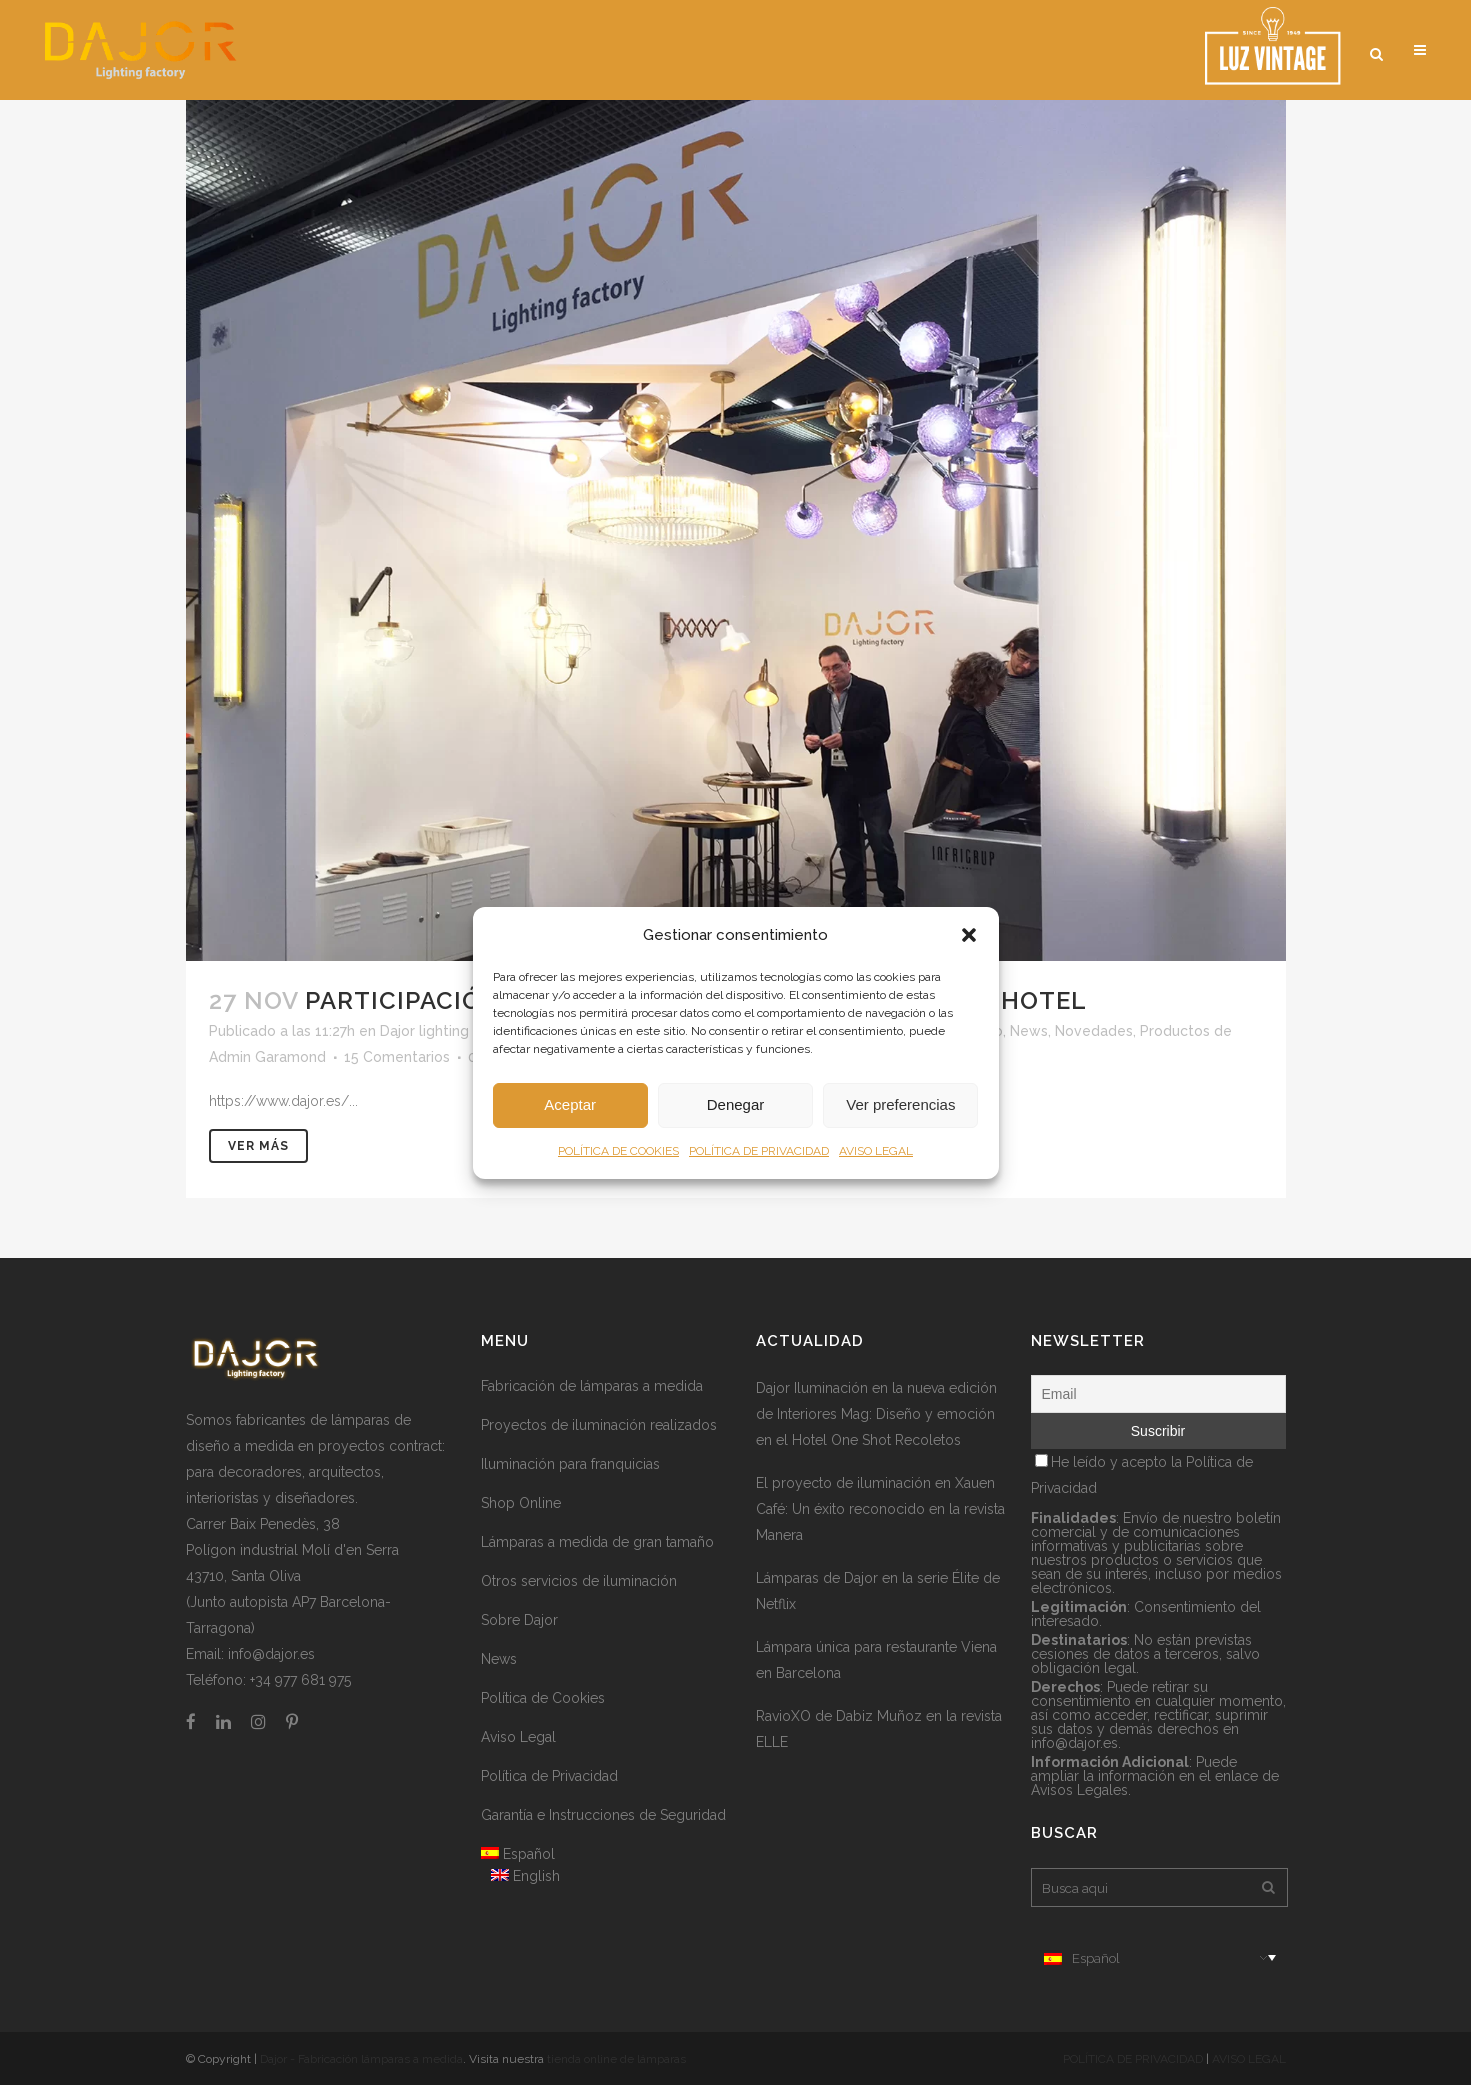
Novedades (1094, 1031)
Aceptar (570, 1104)
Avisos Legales (1079, 1790)
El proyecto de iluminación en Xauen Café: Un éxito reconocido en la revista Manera (880, 1509)
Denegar (736, 1104)
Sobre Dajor (519, 1620)
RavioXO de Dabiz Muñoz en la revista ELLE (879, 1729)
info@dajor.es (271, 1654)
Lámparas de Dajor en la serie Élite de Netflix (878, 1591)
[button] (969, 935)
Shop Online (521, 1503)
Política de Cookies (543, 1698)
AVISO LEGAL (876, 1151)
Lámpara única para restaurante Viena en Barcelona (876, 1660)
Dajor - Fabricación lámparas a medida (361, 2059)
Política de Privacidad (549, 1776)
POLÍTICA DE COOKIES (618, 1151)
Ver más (258, 1146)
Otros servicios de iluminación (579, 1581)
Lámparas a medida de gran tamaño (597, 1542)
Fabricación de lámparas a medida (592, 1386)
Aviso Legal (518, 1737)
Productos (1175, 1031)
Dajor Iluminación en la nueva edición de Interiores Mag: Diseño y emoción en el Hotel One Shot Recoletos (876, 1414)
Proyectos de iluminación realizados (599, 1425)
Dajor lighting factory (451, 1031)
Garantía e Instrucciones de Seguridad (603, 1815)
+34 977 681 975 (300, 1680)
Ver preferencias (900, 1104)
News (1029, 1031)
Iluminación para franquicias (570, 1464)
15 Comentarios (397, 1057)
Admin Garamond (267, 1057)
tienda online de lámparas (616, 2059)
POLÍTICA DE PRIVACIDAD (759, 1151)
